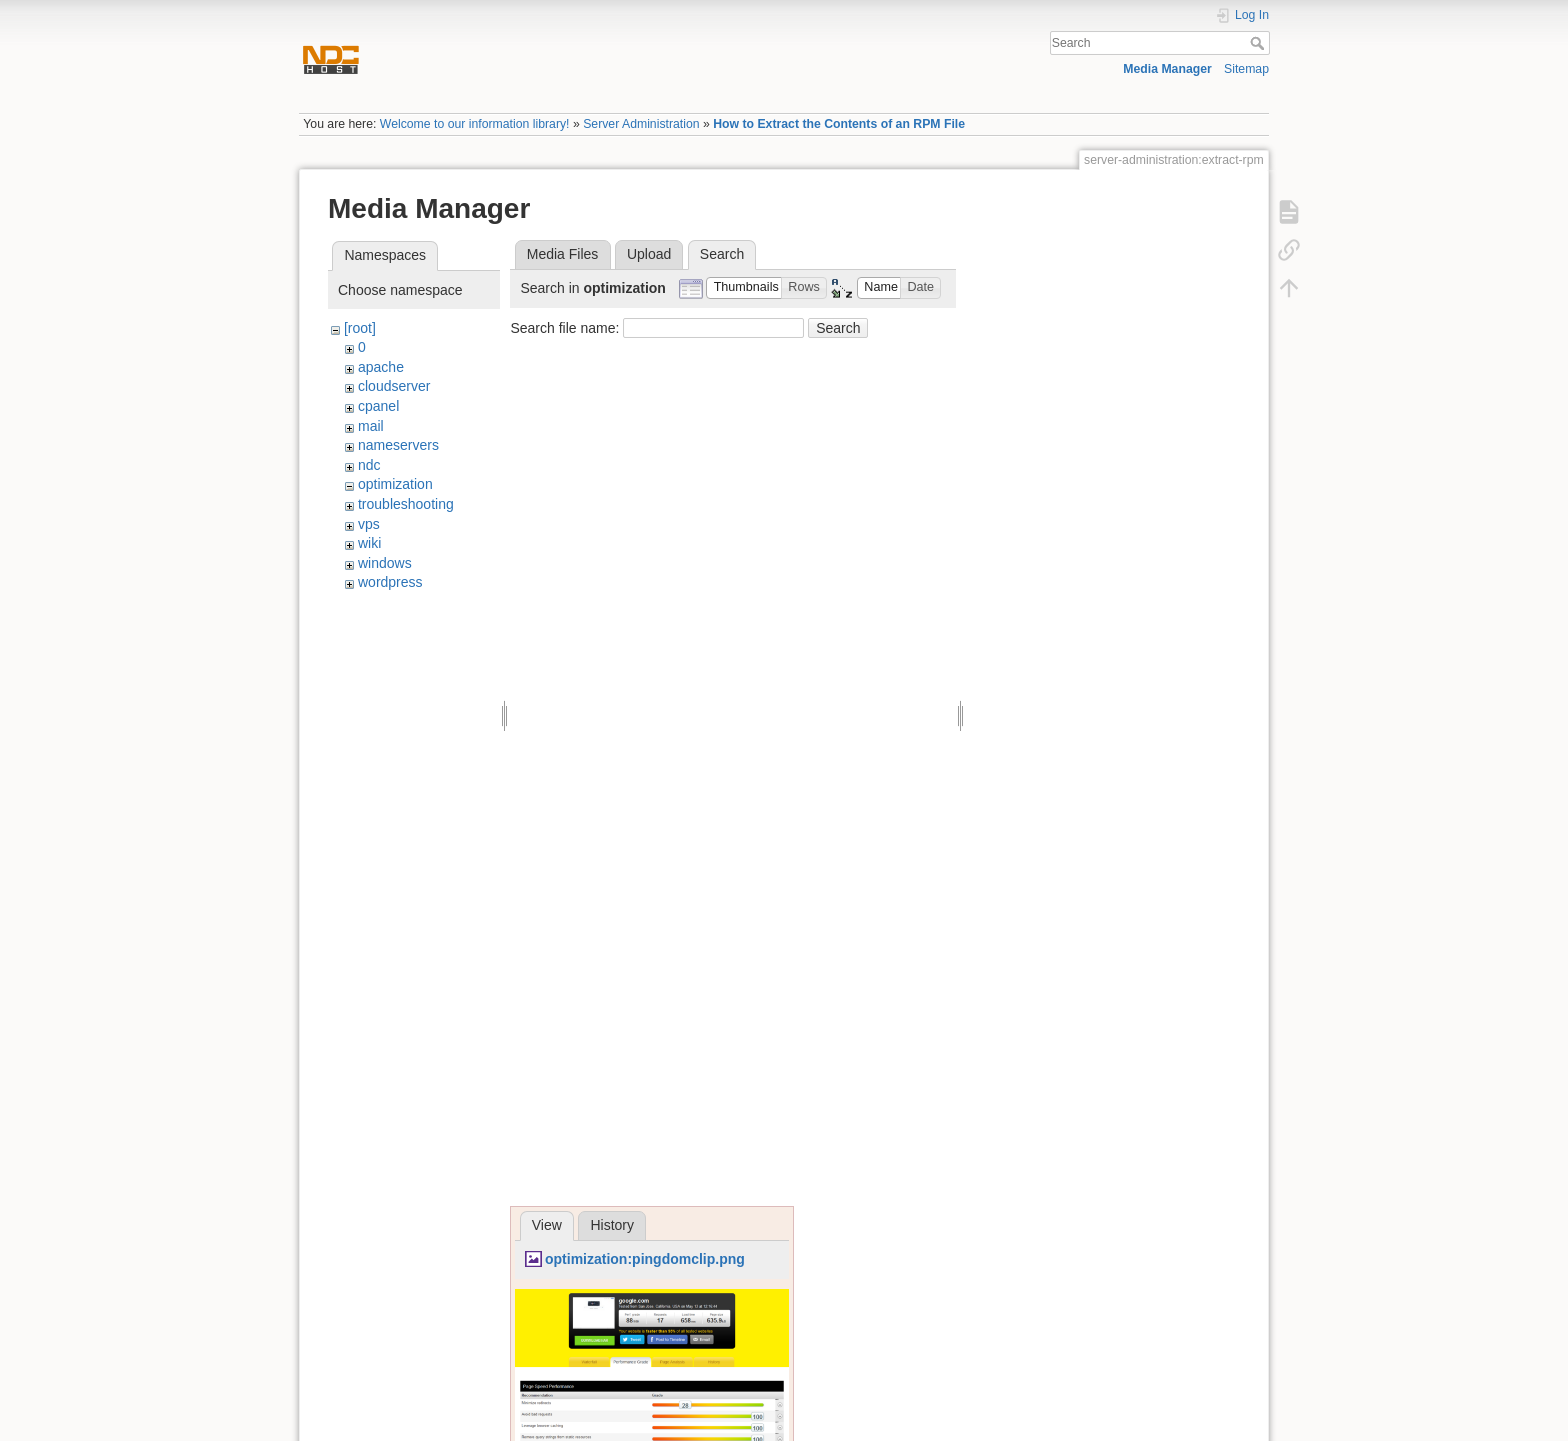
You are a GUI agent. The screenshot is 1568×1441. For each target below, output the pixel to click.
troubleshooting (406, 504)
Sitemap (1246, 69)
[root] (360, 328)
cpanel (378, 406)
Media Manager (1167, 69)
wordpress (390, 582)
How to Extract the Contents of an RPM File (839, 124)
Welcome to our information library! (475, 124)
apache (381, 367)
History (612, 1225)
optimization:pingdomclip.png (645, 1259)
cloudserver (394, 386)
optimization (395, 484)
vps (369, 524)
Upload (649, 254)
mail (371, 426)
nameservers (398, 445)
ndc (369, 465)
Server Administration (641, 124)
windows (385, 563)
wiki (369, 543)
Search (1259, 43)
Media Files (563, 254)
